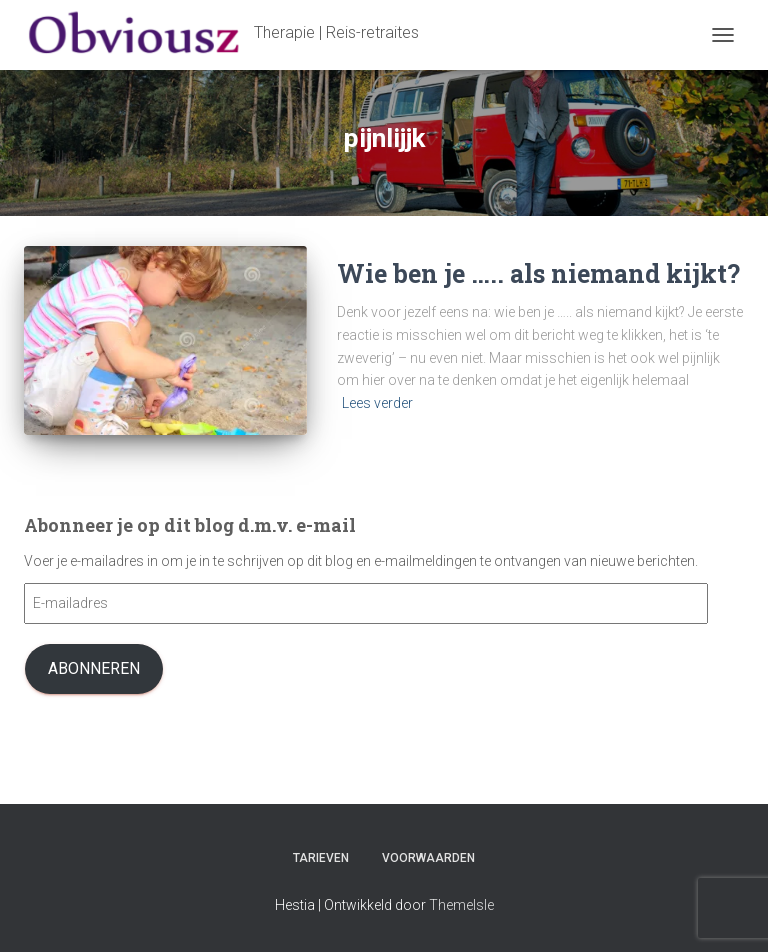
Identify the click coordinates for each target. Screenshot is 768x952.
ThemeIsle (461, 905)
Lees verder (377, 403)
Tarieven (321, 858)
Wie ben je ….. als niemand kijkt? (538, 273)
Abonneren (94, 668)
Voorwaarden (428, 858)
